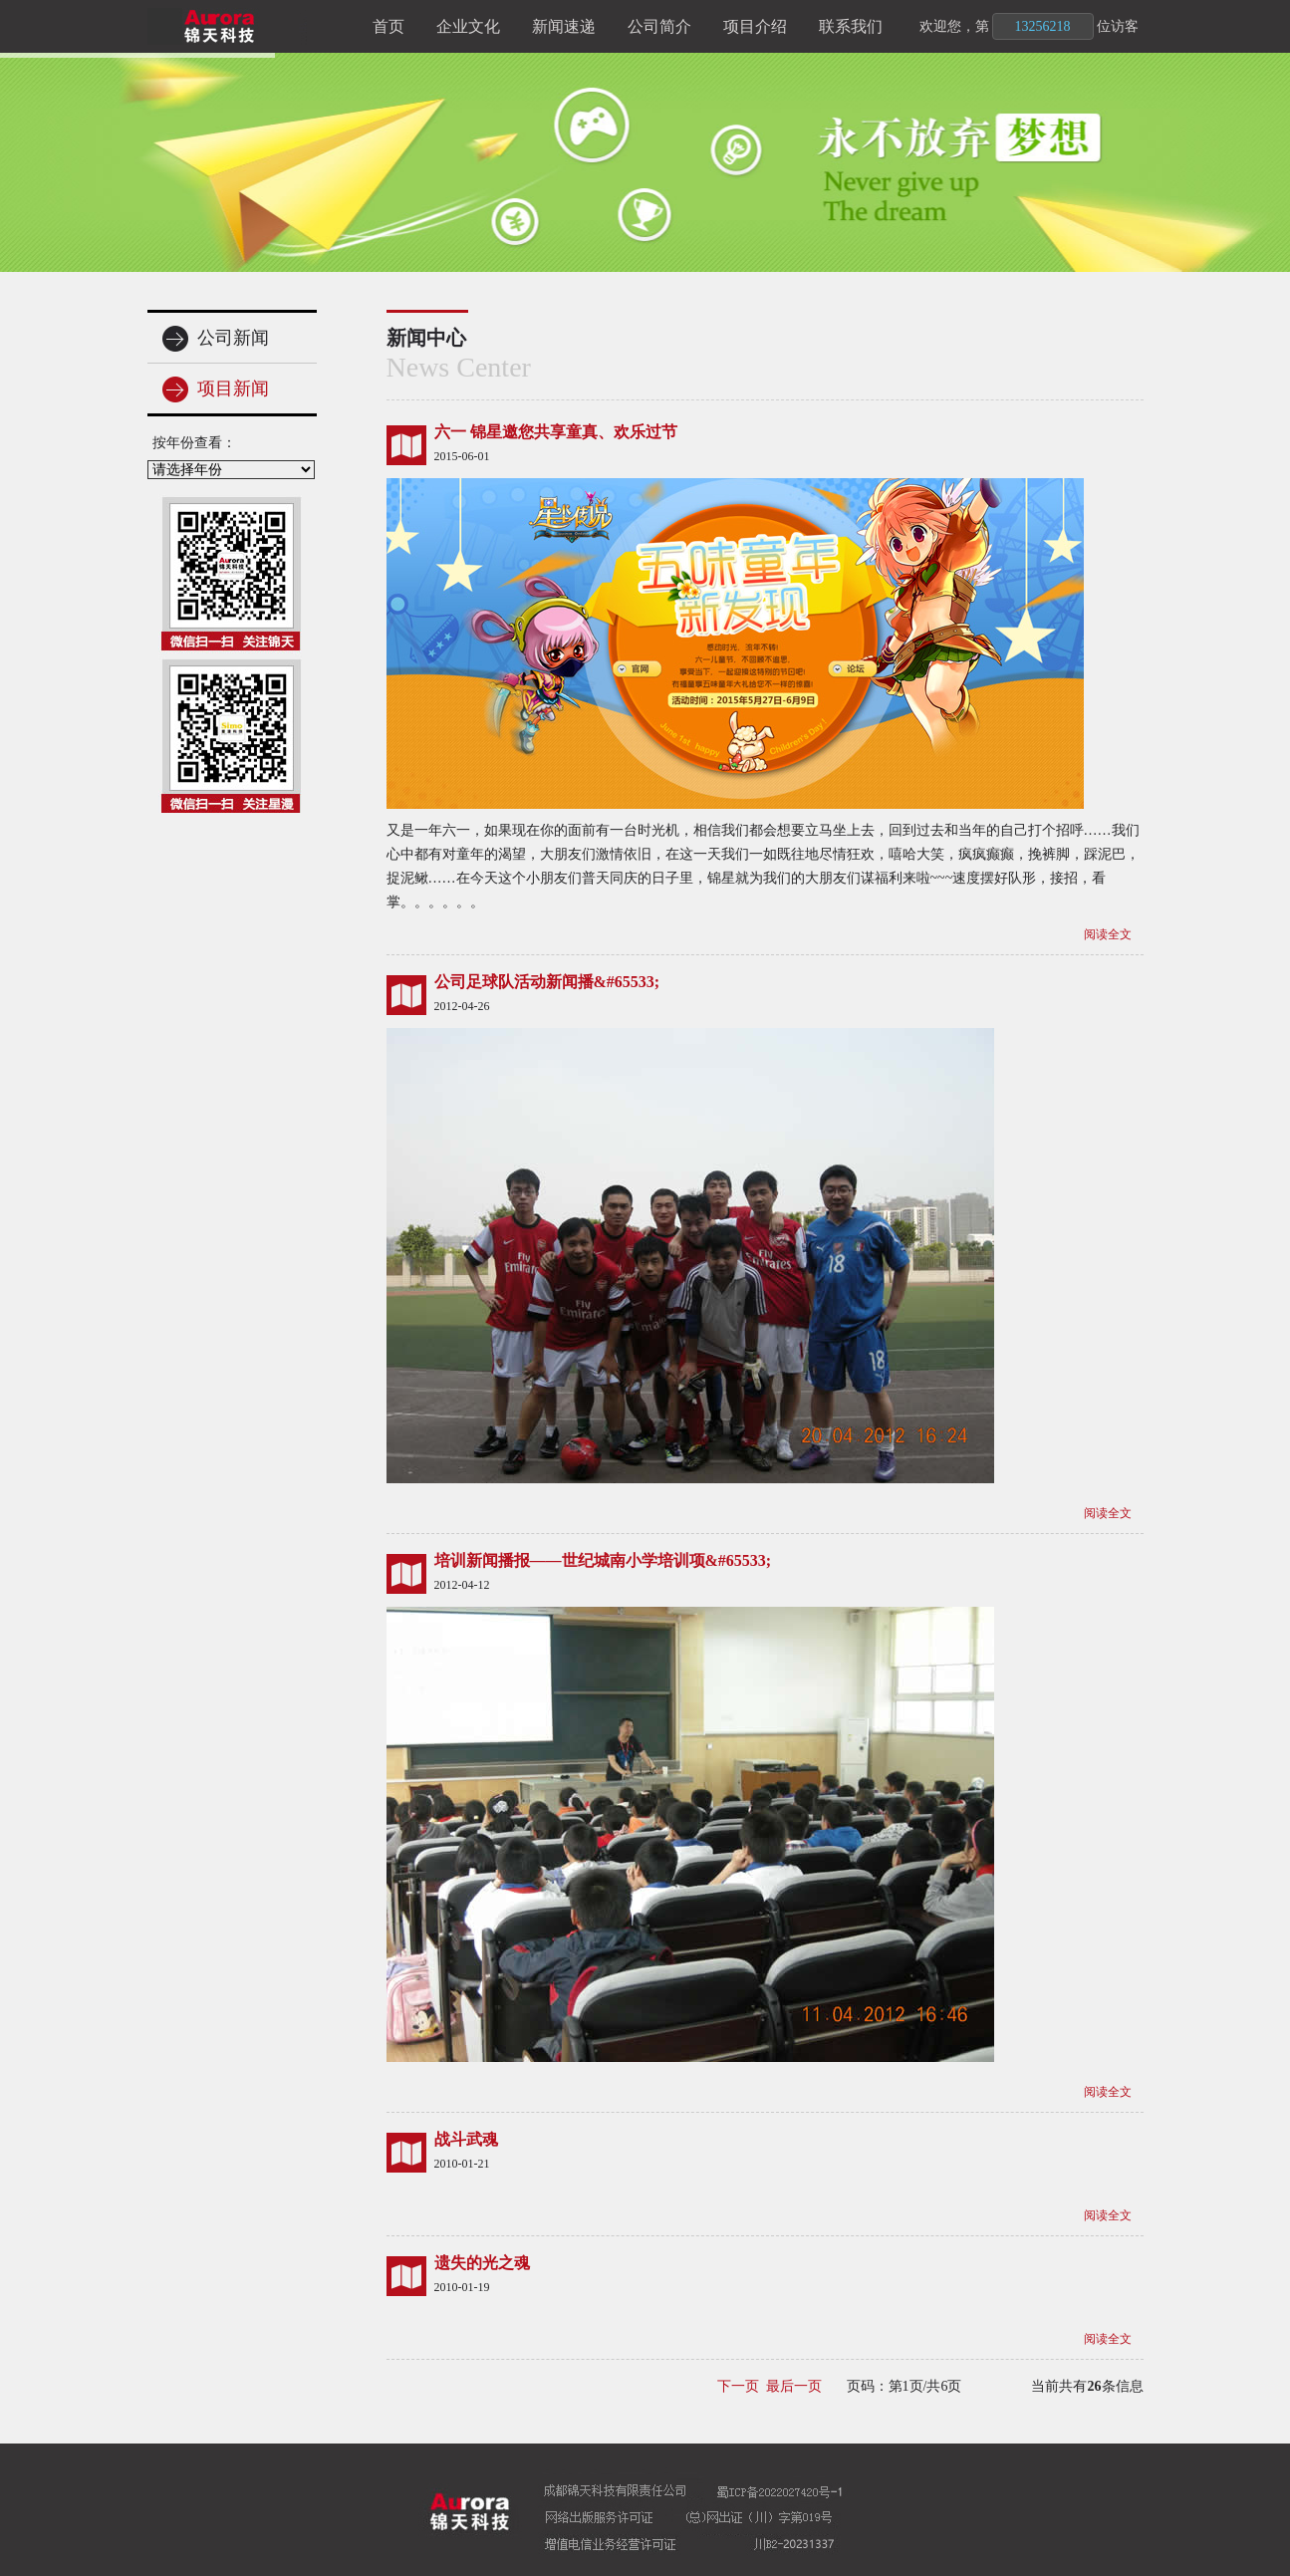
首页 (388, 26)
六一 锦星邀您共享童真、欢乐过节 (555, 431)
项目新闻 (215, 389)
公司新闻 (215, 339)
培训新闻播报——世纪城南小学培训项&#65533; (603, 1560)
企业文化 (468, 26)
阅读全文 (1108, 934)
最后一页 (794, 2386)
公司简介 (659, 26)
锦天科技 (252, 26)
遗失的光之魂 (482, 2262)
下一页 (738, 2386)
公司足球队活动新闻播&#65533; (547, 981)
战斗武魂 (466, 2139)
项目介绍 (755, 26)
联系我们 (851, 26)
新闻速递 (564, 26)
